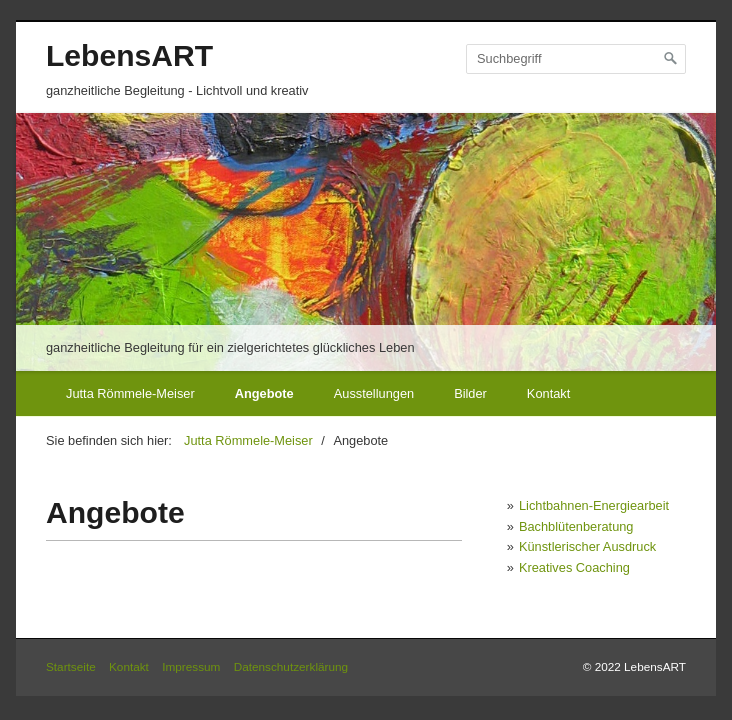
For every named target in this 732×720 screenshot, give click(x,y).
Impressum (191, 666)
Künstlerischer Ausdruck (587, 546)
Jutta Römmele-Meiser (130, 393)
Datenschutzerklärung (291, 666)
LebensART (129, 55)
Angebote (264, 393)
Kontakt (548, 393)
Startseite (71, 666)
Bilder (470, 393)
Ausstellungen (374, 393)
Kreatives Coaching (574, 567)
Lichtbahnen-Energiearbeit (594, 505)
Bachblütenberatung (576, 526)
